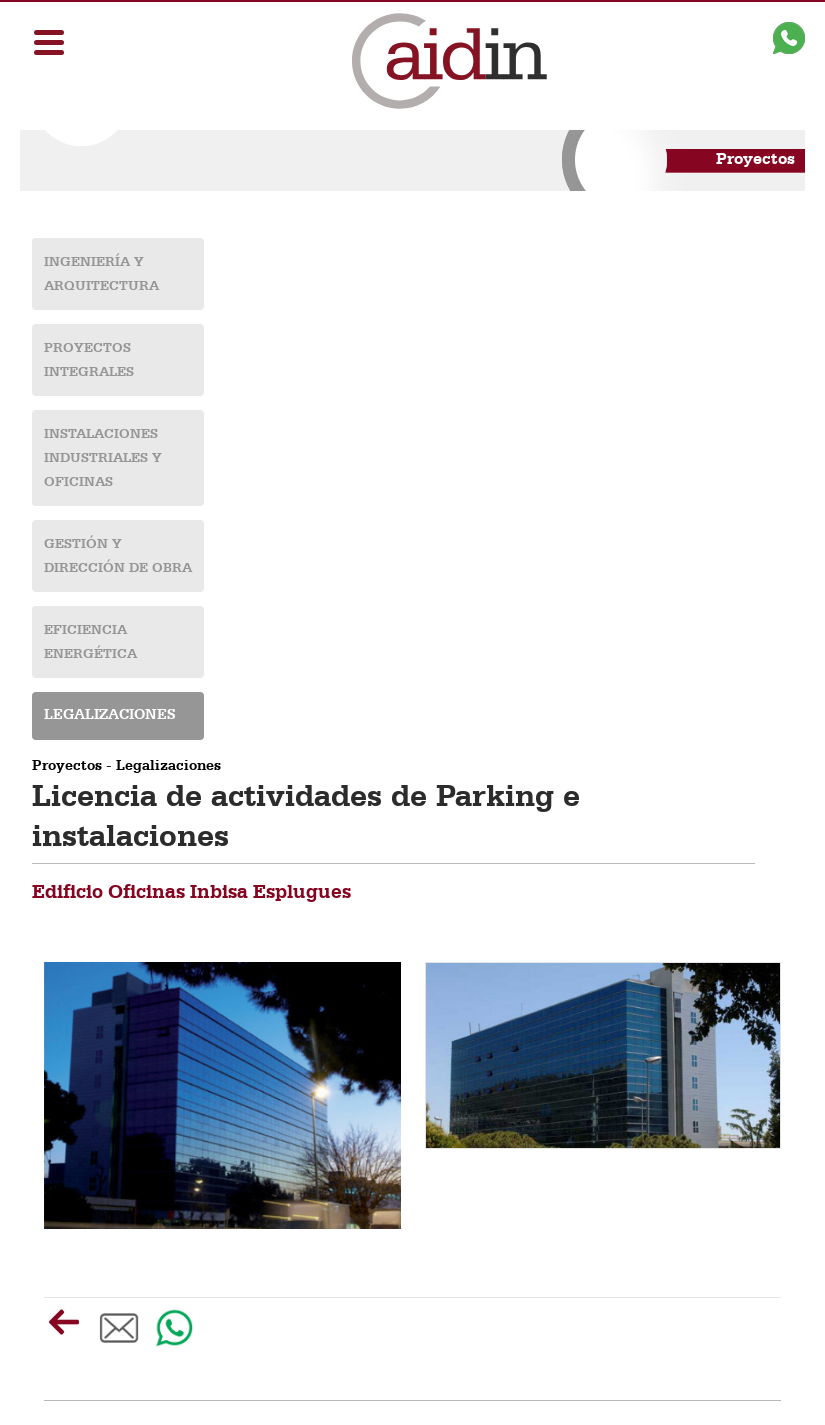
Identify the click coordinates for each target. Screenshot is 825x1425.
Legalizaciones (110, 715)
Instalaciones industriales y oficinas (103, 458)
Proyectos (67, 766)
